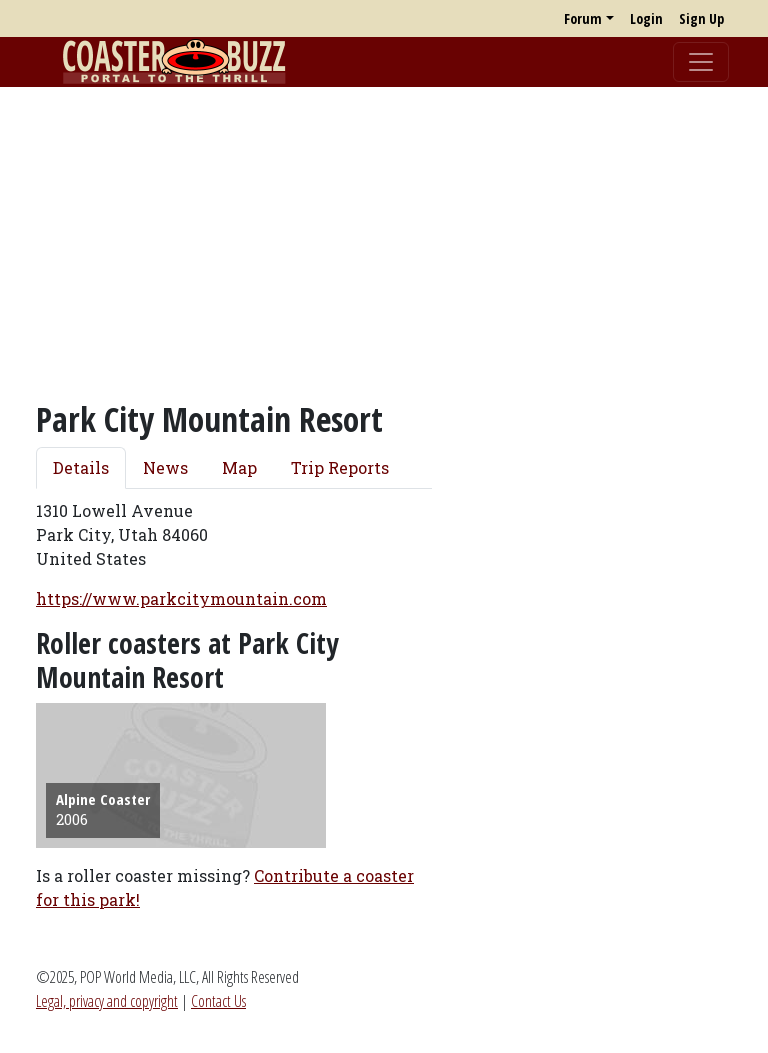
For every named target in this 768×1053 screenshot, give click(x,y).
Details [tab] (81, 467)
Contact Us (218, 1001)
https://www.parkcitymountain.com (181, 598)
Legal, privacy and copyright (107, 1001)
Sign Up (701, 18)
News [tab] (165, 467)
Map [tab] (239, 467)
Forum (583, 18)
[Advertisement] (384, 243)
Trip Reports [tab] (340, 467)
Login (646, 18)
